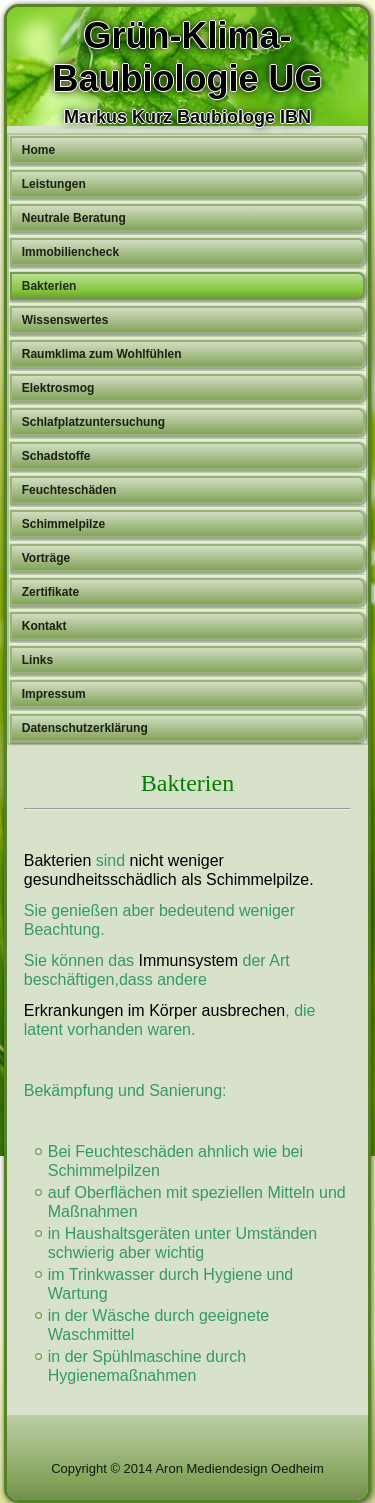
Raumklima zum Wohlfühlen (102, 354)
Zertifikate (50, 592)
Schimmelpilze (63, 524)
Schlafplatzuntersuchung (93, 422)
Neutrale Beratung (74, 218)
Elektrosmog (58, 388)
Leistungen (54, 184)
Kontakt (44, 626)
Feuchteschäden (69, 490)
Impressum (54, 694)
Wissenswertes (65, 320)
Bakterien (49, 286)
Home (38, 150)
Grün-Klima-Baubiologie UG (188, 57)
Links (37, 660)
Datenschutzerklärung (85, 728)
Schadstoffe (56, 456)
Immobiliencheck (70, 252)
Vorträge (46, 558)
